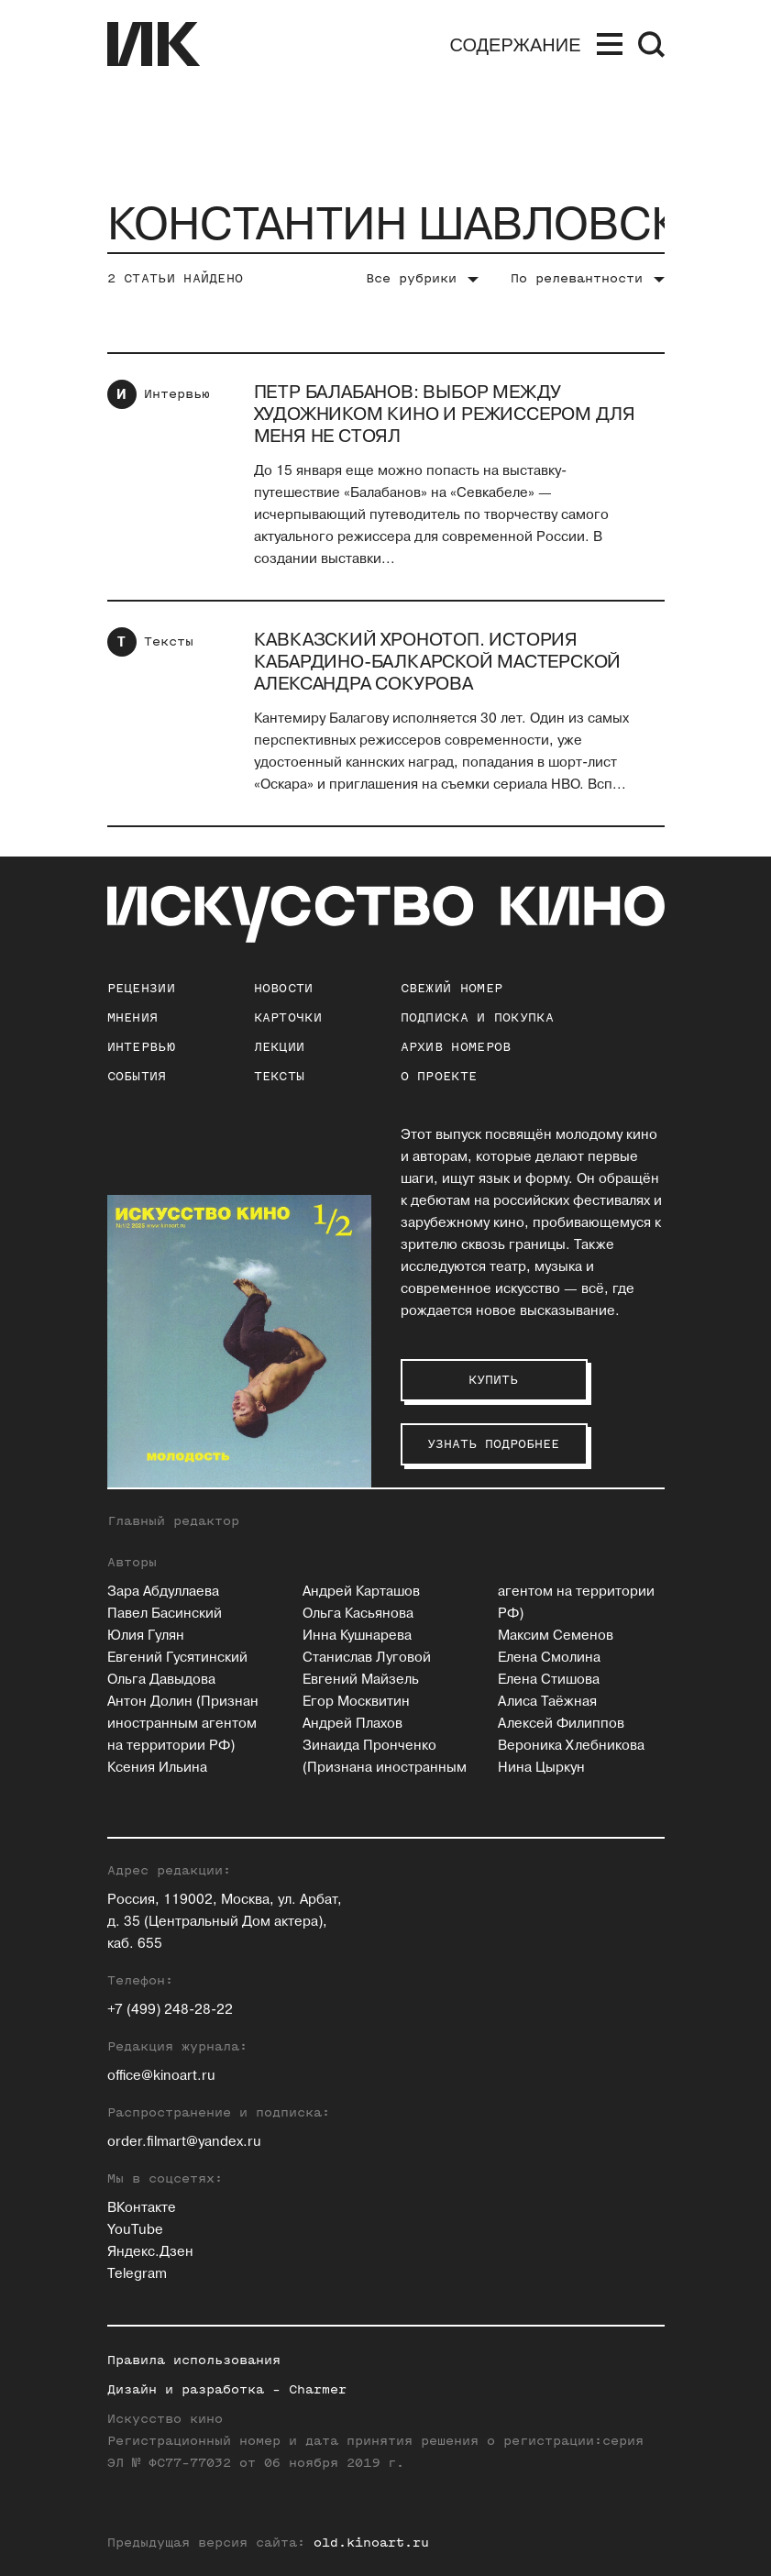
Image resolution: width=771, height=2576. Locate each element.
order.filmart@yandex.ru (184, 2141)
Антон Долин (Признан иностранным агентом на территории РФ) (183, 1723)
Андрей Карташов (361, 1591)
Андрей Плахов (352, 1723)
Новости (284, 988)
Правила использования (194, 2360)
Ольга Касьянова (358, 1613)
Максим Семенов (555, 1635)
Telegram (137, 2273)
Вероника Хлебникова (571, 1745)
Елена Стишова (549, 1679)
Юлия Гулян (145, 1635)
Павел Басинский (164, 1613)
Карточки (288, 1017)
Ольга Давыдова (161, 1679)
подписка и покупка (477, 1017)
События (137, 1076)
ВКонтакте (141, 2207)
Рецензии (141, 988)
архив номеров (456, 1047)
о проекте (439, 1076)
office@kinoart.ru (161, 2075)
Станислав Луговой (367, 1657)
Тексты (168, 641)
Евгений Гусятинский (177, 1657)
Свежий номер (452, 988)
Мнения (133, 1017)
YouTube (135, 2229)
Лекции (279, 1047)
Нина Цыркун (541, 1767)
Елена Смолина (549, 1657)
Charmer (318, 2389)
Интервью (177, 394)
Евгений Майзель (361, 1679)
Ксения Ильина (157, 1767)
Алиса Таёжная (547, 1701)
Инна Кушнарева (357, 1635)
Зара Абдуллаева (163, 1591)
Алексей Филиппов (561, 1723)
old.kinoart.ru (371, 2542)
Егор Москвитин (356, 1701)
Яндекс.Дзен (150, 2251)
